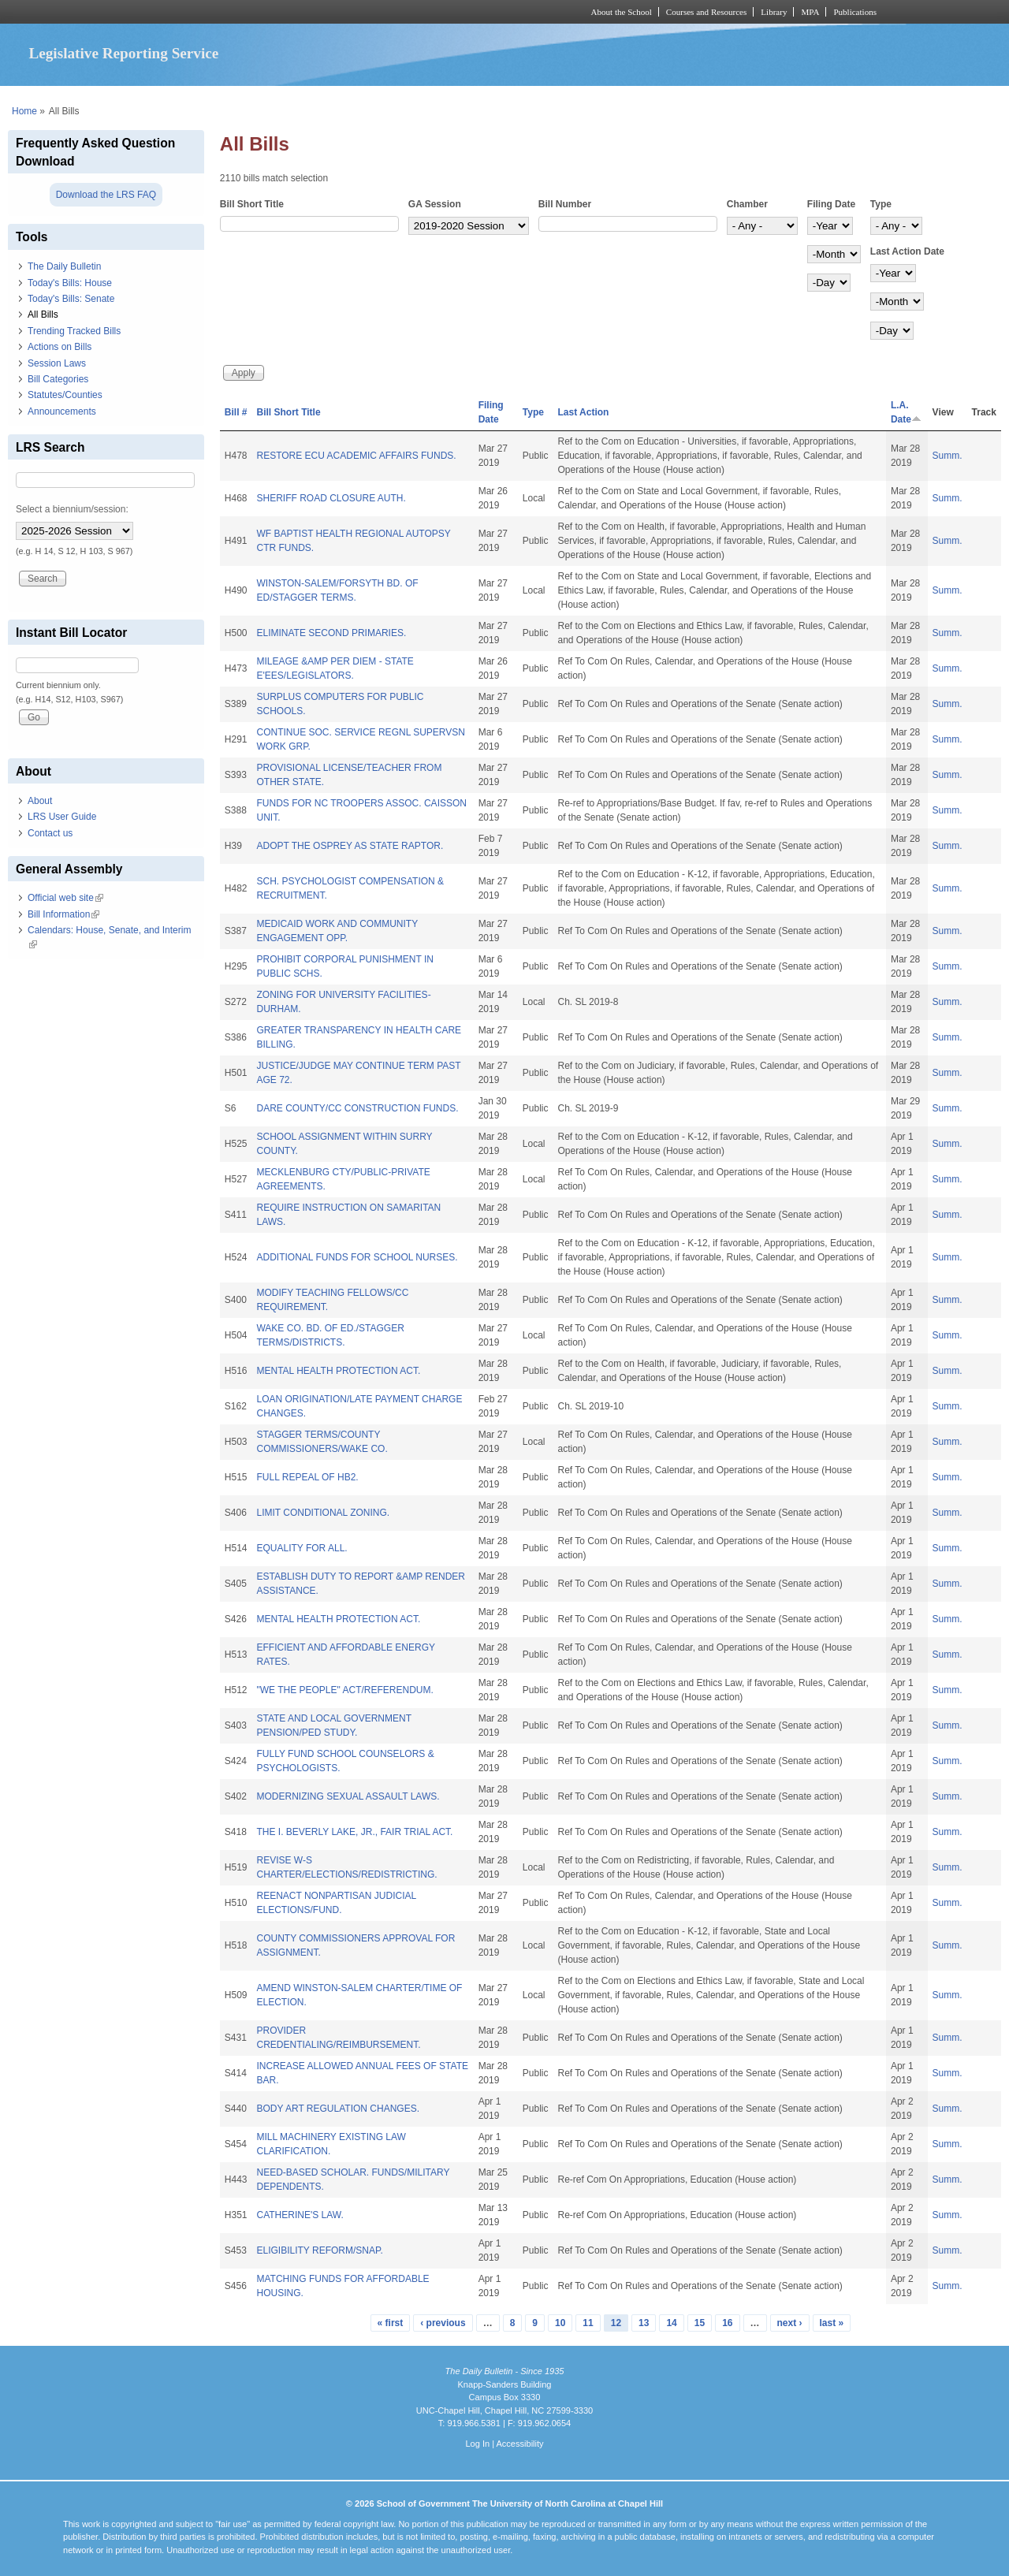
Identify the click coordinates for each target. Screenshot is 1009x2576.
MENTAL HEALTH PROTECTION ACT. (338, 1370)
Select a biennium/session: (72, 509)
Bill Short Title (252, 204)
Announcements (62, 411)
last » (832, 2322)
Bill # (236, 412)
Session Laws (57, 363)
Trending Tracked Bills (74, 331)
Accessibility (519, 2443)
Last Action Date (907, 251)
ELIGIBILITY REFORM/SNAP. (319, 2250)
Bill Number (564, 204)
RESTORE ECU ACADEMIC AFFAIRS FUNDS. (356, 455)
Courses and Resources (706, 12)
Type (881, 204)
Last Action (583, 412)
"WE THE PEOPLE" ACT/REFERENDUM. (344, 1690)
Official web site (65, 897)
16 (727, 2322)
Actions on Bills (59, 346)
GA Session (434, 204)
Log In (477, 2443)
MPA (810, 12)
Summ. (947, 455)
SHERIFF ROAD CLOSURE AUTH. (330, 498)
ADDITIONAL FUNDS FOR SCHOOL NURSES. (356, 1257)
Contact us (50, 833)
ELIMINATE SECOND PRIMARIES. (331, 632)
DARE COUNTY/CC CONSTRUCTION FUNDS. (357, 1108)
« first (391, 2322)
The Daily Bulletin (64, 266)
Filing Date (831, 204)
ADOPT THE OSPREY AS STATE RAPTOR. (349, 845)
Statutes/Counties (65, 394)
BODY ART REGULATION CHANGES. (337, 2108)
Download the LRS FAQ (106, 194)
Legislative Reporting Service (123, 53)
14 (671, 2322)
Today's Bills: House (70, 282)
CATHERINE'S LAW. (299, 2214)
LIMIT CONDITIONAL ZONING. (322, 1512)
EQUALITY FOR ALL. (301, 1548)
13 (644, 2322)
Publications (855, 12)
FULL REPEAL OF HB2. (307, 1477)
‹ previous (442, 2322)
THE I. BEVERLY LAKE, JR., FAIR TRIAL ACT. (354, 1831)
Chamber (747, 204)
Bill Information (63, 914)
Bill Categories (58, 379)
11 (588, 2322)
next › (789, 2322)
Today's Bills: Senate (71, 298)
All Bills (43, 314)
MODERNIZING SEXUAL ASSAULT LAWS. (347, 1796)
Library (774, 12)
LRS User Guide (62, 816)
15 (699, 2322)
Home (24, 111)
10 (560, 2322)
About (40, 800)
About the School (621, 12)
